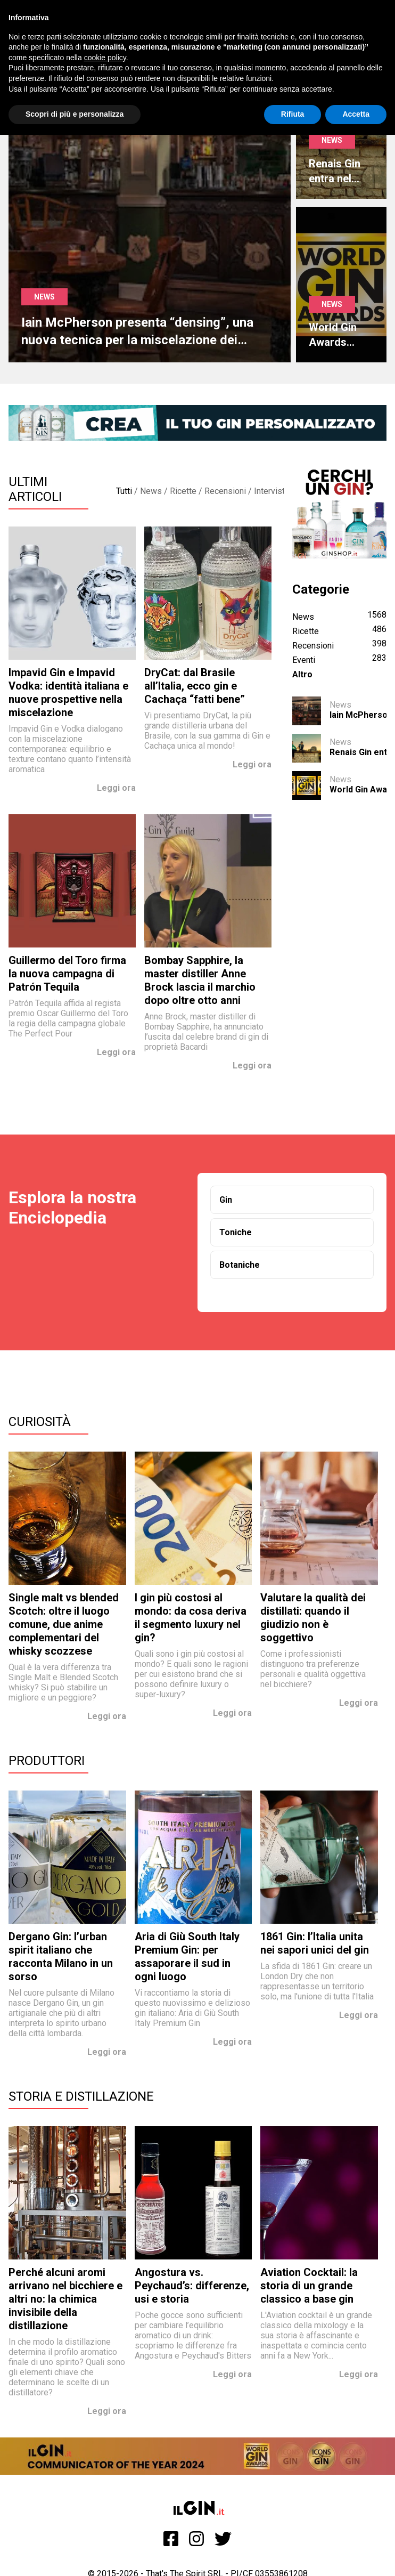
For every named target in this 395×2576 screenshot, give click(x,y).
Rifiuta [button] (293, 114)
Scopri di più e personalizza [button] (75, 114)
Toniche (235, 1232)
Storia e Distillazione (81, 2096)
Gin (225, 1200)
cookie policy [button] (105, 57)
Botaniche (239, 1265)
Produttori (47, 1760)
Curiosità (40, 1421)
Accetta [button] (355, 114)
